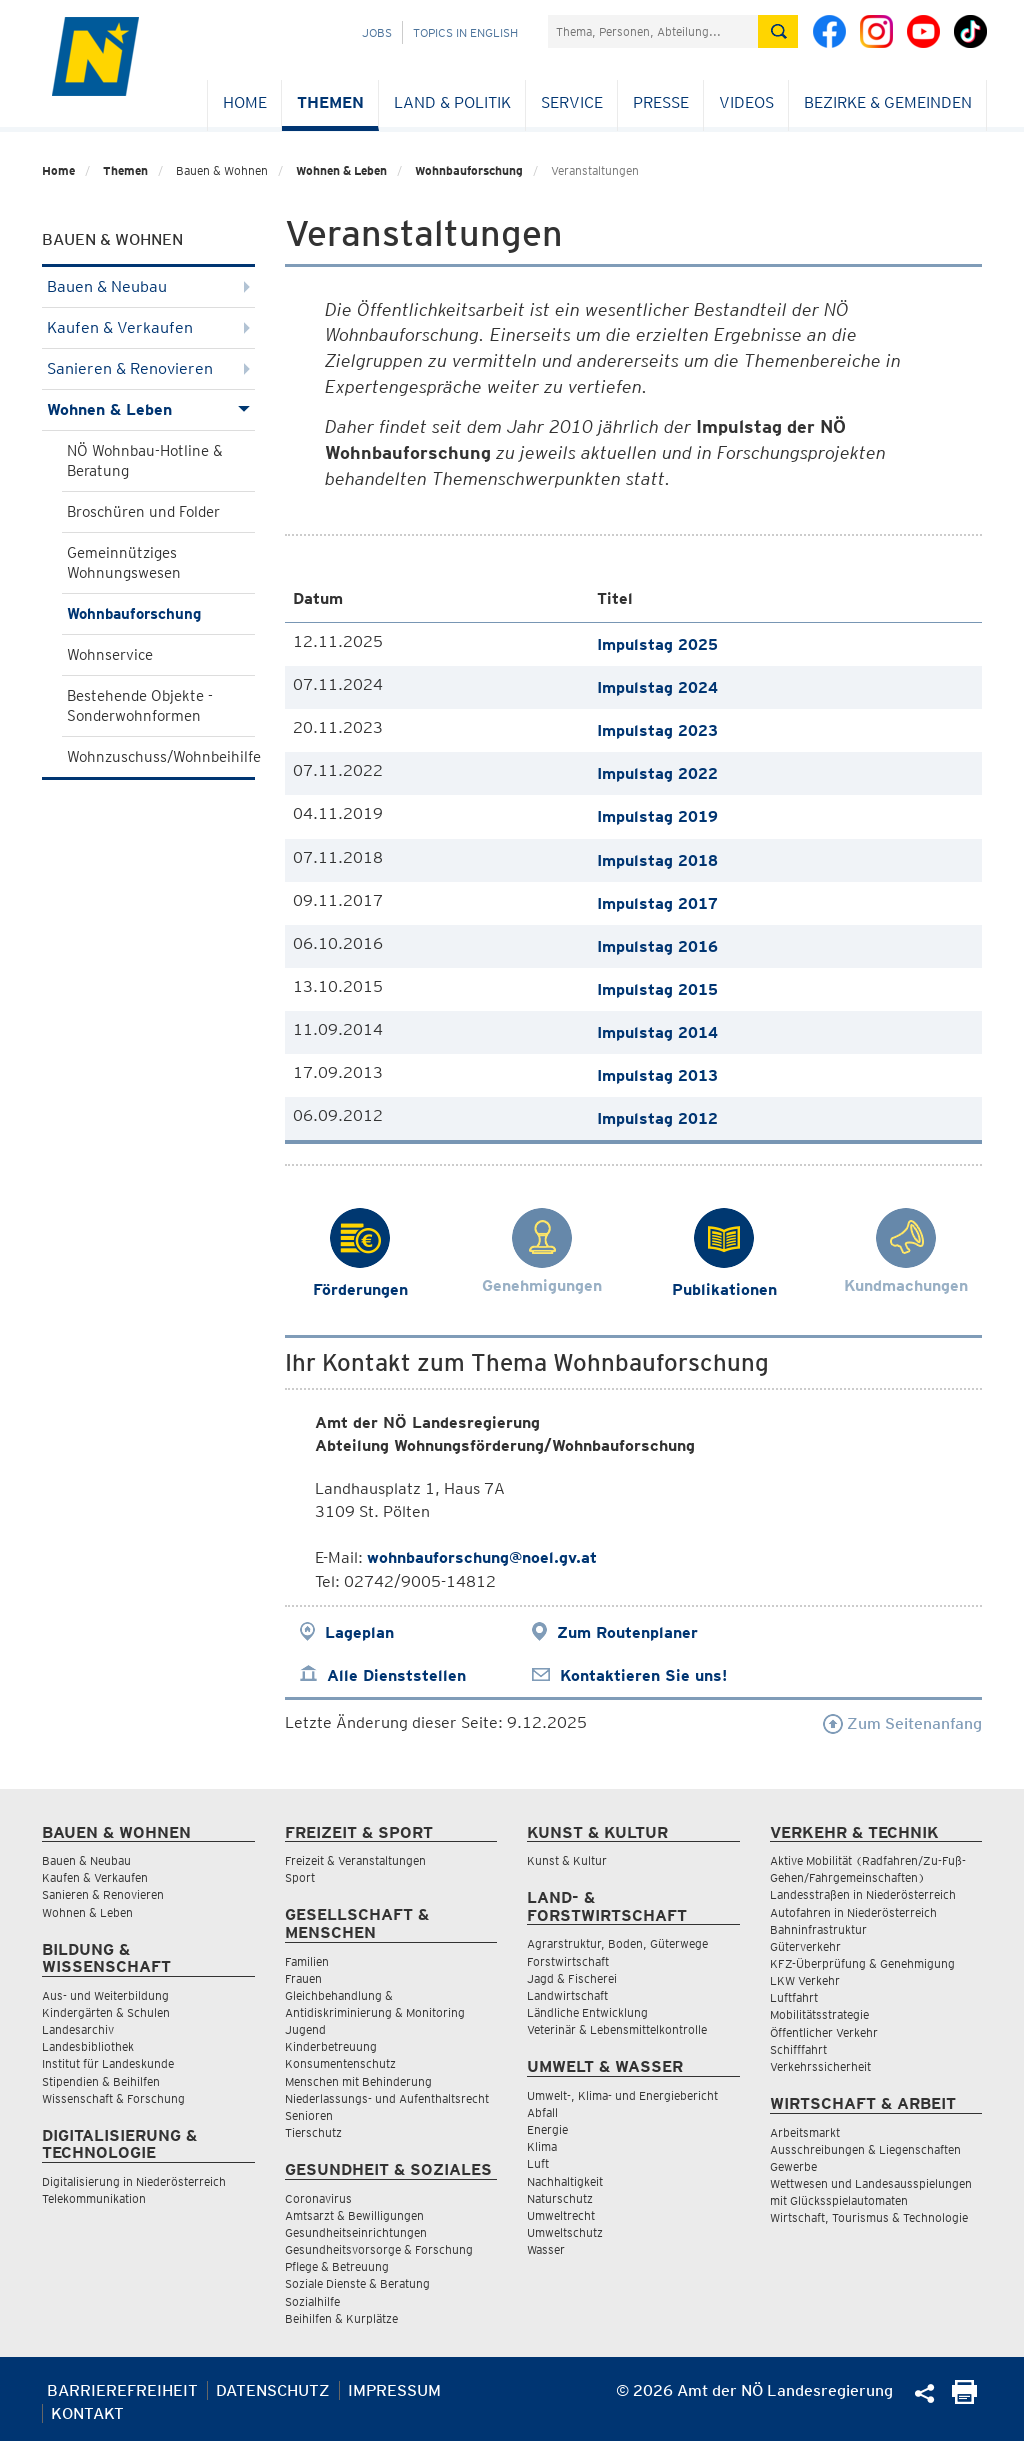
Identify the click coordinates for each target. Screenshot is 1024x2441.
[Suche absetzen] (778, 31)
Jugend (305, 2029)
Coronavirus (318, 2198)
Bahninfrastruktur (818, 1929)
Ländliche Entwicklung (587, 2012)
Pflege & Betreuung (337, 2266)
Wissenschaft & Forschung (113, 2098)
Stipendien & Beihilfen (101, 2081)
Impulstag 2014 (657, 1032)
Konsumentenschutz (340, 2063)
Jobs (377, 32)
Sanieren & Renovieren (148, 368)
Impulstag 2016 (657, 946)
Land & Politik (452, 102)
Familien (307, 1961)
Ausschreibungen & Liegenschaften (865, 2149)
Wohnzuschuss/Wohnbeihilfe (161, 757)
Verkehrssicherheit (820, 2066)
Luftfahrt (794, 1997)
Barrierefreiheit (122, 2390)
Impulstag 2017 (657, 903)
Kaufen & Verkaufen (148, 327)
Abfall (542, 2112)
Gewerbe (793, 2166)
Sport (300, 1877)
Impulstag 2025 (657, 644)
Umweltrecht (561, 2215)
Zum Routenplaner (627, 1632)
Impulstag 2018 (657, 860)
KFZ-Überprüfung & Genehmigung (862, 1963)
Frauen (303, 1978)
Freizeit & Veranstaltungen (355, 1860)
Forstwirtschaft (568, 1961)
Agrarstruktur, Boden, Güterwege (617, 1943)
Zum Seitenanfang (902, 1723)
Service (572, 102)
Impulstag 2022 (657, 773)
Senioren (309, 2115)
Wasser (546, 2249)
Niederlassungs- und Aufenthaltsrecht (387, 2098)
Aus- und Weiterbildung (105, 1995)
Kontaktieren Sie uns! (643, 1675)
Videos (746, 102)
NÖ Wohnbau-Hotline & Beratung (145, 461)
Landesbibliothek (88, 2046)
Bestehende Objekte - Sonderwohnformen (140, 706)
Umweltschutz (565, 2232)
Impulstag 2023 (657, 730)
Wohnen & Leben (341, 170)
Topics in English (465, 32)
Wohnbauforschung (469, 170)
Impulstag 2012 (657, 1118)
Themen (330, 102)
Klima (542, 2146)
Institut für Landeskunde (108, 2063)
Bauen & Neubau (148, 286)
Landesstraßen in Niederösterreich (863, 1894)
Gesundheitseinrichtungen (356, 2232)
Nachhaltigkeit (565, 2181)
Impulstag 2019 (657, 816)
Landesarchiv (78, 2029)
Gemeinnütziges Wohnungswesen (124, 563)
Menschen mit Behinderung (358, 2081)
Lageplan (359, 1632)
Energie (547, 2129)
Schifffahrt (798, 2049)
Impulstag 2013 (657, 1075)
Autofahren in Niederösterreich (853, 1912)
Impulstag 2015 (657, 989)
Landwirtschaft (567, 1995)
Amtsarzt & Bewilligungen (354, 2215)
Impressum (394, 2390)
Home (245, 102)
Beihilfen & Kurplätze (341, 2318)
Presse (661, 102)
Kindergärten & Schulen (106, 2012)
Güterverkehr (805, 1946)
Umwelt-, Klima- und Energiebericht (622, 2095)
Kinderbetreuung (331, 2046)
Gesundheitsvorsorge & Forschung (379, 2249)
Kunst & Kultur (567, 1860)
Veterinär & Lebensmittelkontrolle (617, 2029)
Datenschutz (273, 2390)
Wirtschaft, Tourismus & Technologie (869, 2217)
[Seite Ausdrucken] (964, 2398)
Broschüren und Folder (143, 512)
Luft (538, 2163)
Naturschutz (560, 2198)
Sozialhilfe (312, 2301)
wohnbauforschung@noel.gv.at (482, 1557)
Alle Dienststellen (396, 1675)
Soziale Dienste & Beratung (357, 2283)
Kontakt (87, 2413)
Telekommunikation (94, 2198)
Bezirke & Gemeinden (888, 102)
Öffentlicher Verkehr (824, 2032)
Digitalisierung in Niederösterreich (134, 2181)
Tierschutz (313, 2132)
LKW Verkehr (805, 1980)
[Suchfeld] (653, 31)
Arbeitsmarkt (805, 2132)
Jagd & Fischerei (572, 1978)
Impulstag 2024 (657, 687)
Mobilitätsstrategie (819, 2014)
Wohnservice (110, 655)
